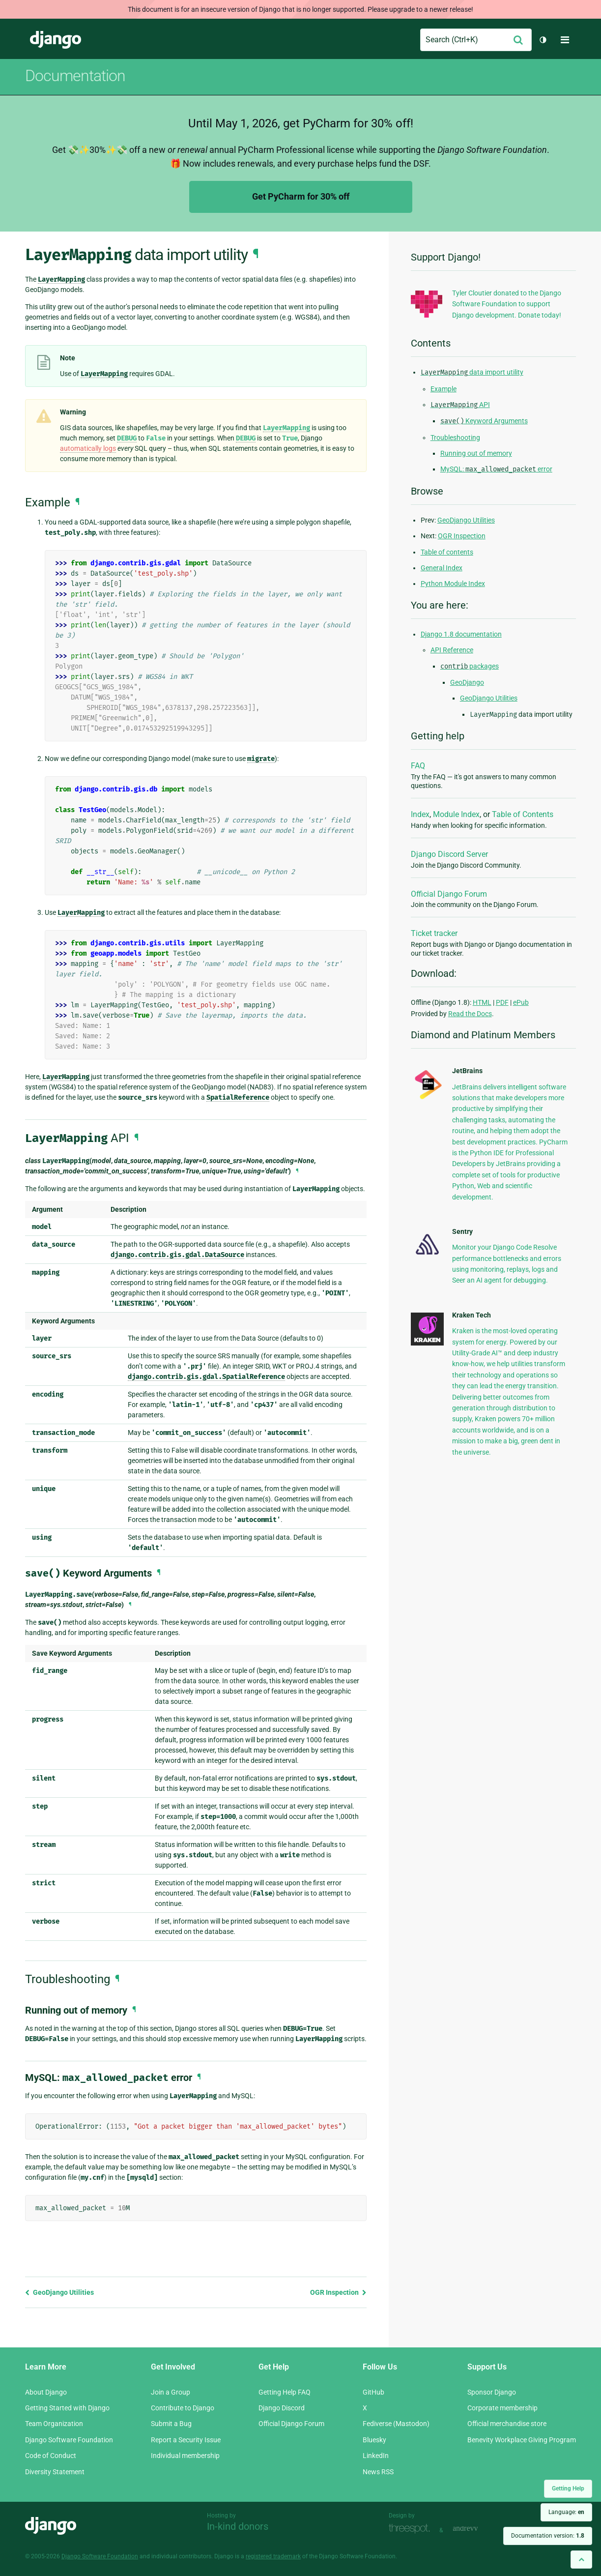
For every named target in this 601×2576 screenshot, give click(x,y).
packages (469, 666)
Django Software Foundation (69, 2440)
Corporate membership (502, 2408)
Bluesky (374, 2440)
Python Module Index (453, 583)
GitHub (373, 2392)
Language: (566, 2512)
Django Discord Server (449, 854)
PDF (502, 1002)
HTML (482, 1002)
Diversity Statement (55, 2472)
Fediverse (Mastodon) (396, 2424)
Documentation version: (547, 2535)
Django (55, 40)
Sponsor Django (491, 2392)
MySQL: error (496, 469)
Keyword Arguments (484, 421)
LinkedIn (376, 2455)
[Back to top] (581, 2559)
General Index (441, 568)
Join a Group (170, 2392)
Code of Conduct (50, 2455)
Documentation (75, 75)
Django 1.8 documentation (461, 634)
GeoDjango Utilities (59, 2292)
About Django (46, 2392)
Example (443, 389)
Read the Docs (470, 1014)
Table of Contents (522, 814)
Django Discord (281, 2408)
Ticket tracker (434, 933)
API (460, 405)
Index (420, 814)
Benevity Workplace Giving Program (521, 2440)
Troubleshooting (455, 437)
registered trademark (273, 2556)
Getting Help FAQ (284, 2392)
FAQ (418, 765)
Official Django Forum (449, 894)
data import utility (472, 372)
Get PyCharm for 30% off (300, 196)
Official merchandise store (506, 2424)
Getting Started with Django (67, 2408)
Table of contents (447, 552)
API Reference (451, 650)
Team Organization (54, 2424)
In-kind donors (237, 2526)
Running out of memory (476, 453)
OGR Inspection (338, 2292)
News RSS (378, 2472)
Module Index (456, 814)
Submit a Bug (171, 2424)
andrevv (476, 2529)
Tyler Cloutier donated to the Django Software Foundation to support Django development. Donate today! (506, 304)
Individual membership (185, 2455)
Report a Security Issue (186, 2440)
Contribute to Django (182, 2408)
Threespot (412, 2529)
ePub (521, 1002)
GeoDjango (467, 682)
